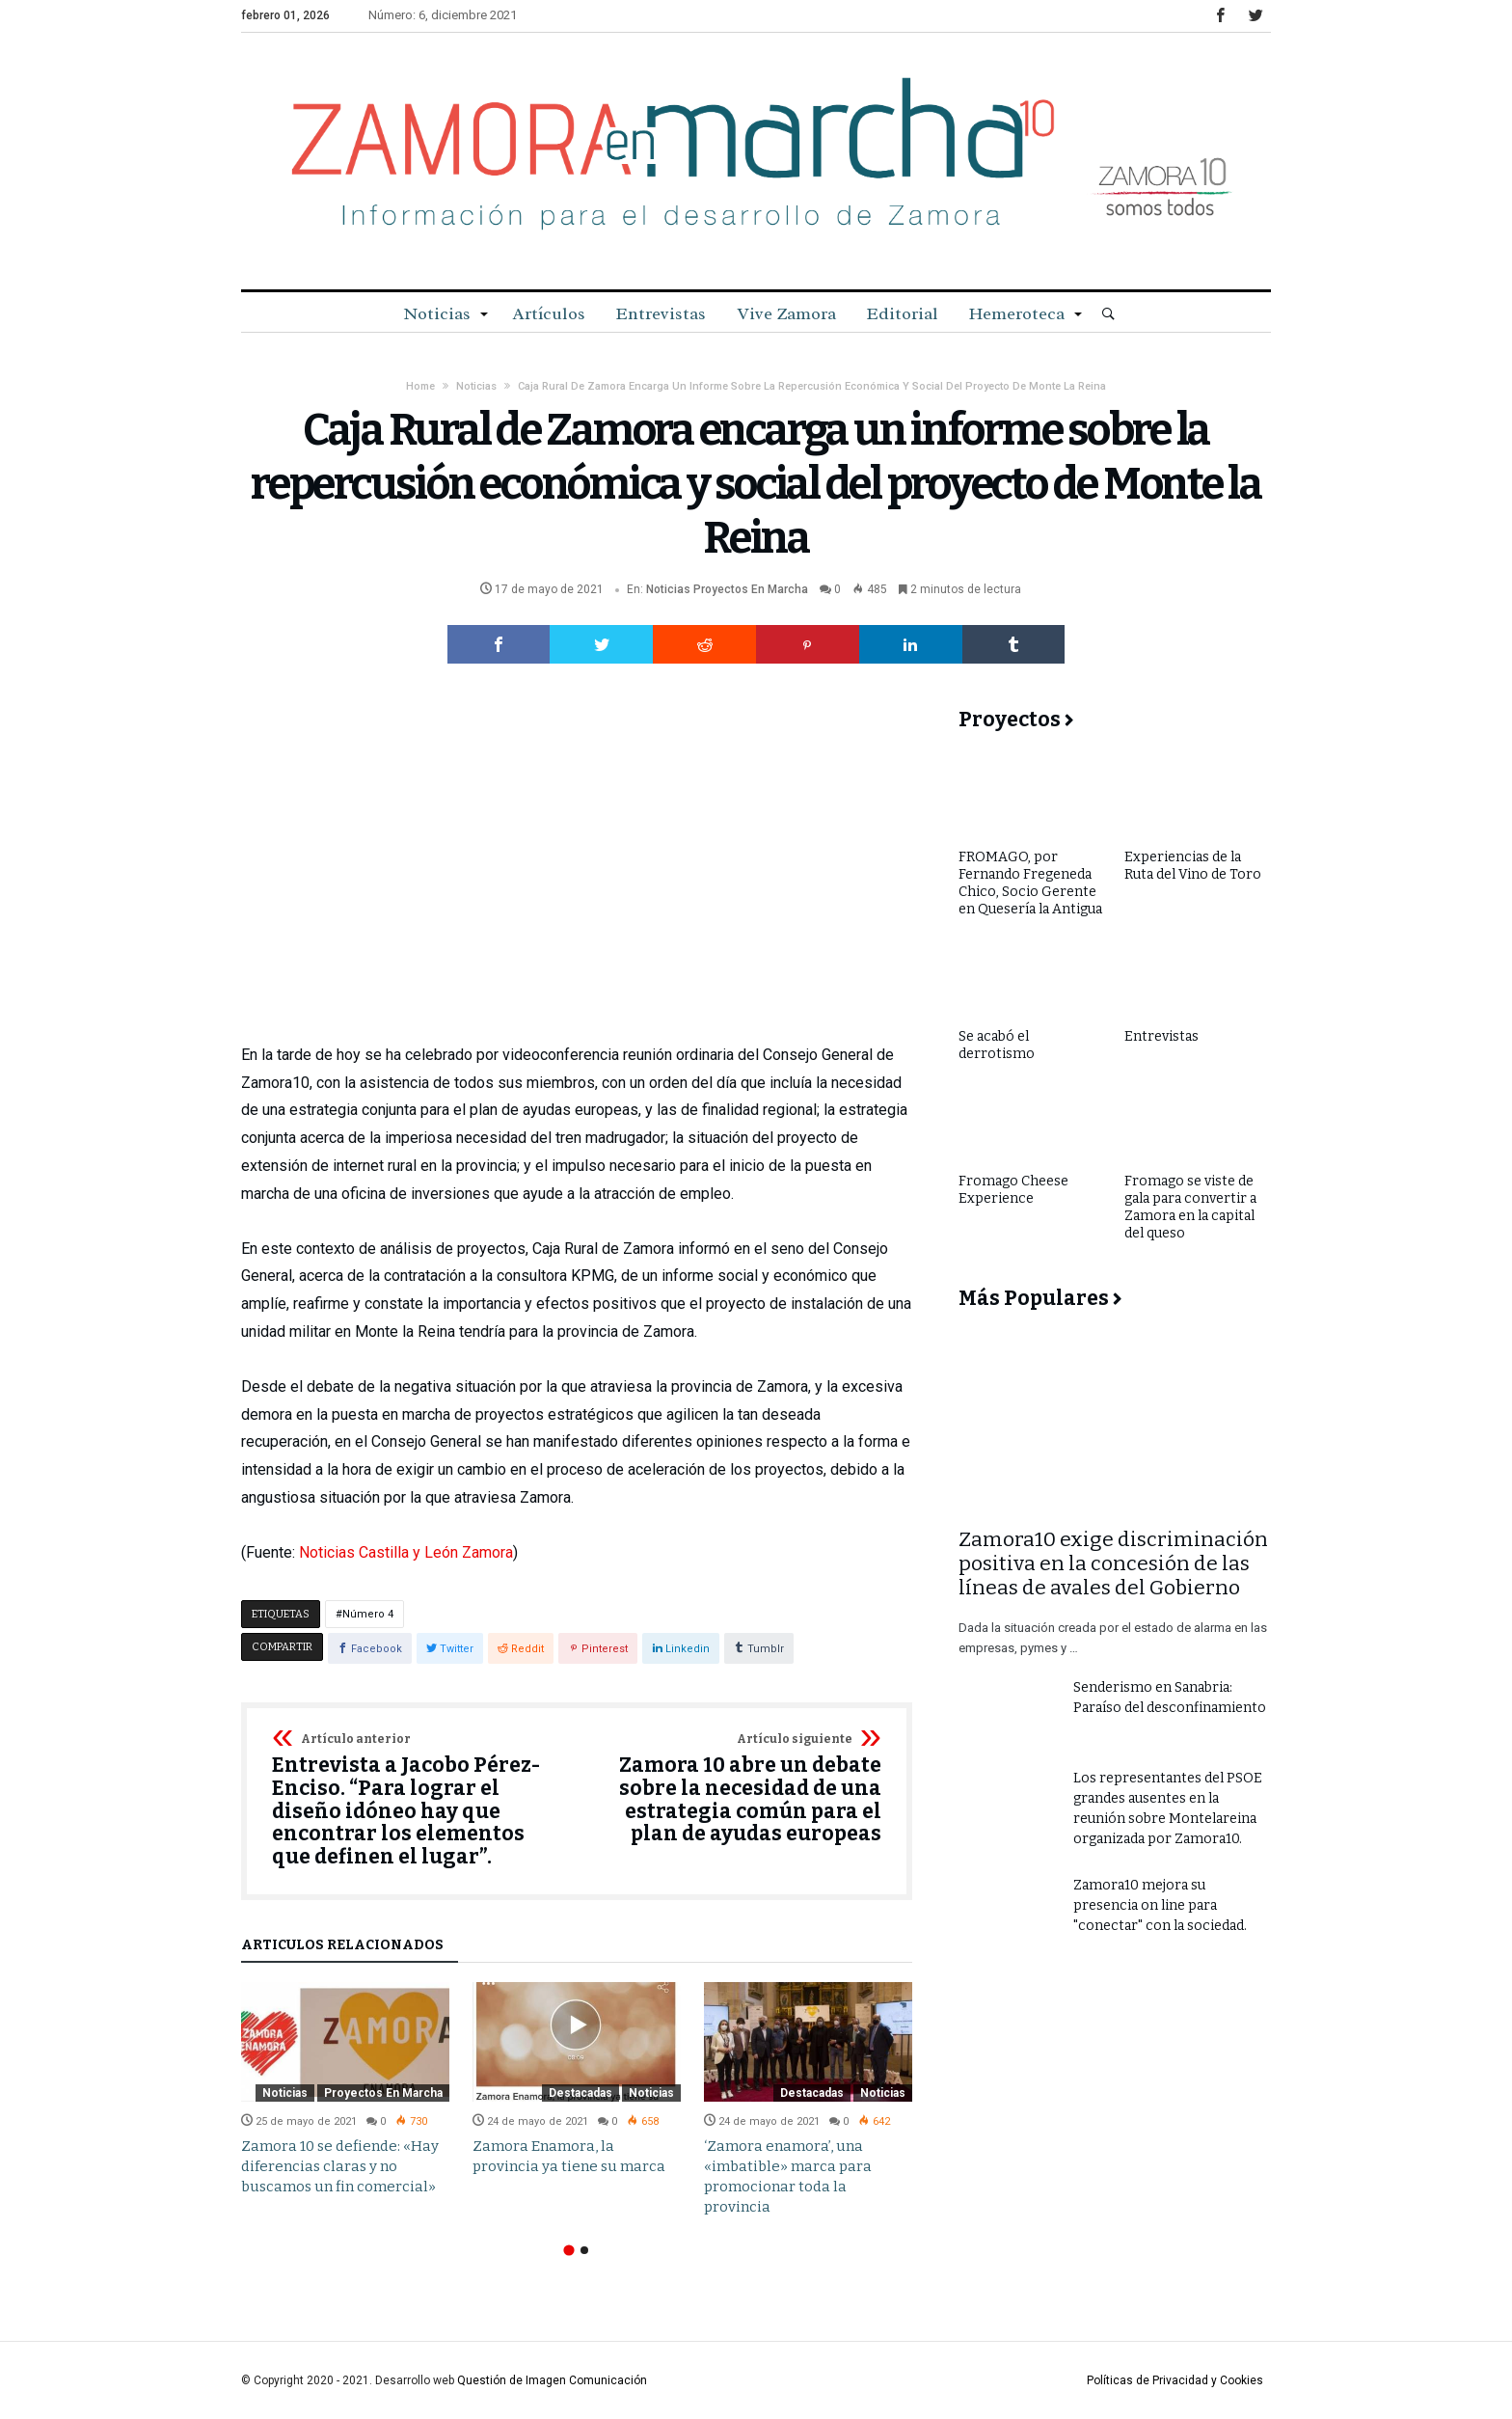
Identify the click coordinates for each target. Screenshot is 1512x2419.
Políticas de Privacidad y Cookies (1175, 2380)
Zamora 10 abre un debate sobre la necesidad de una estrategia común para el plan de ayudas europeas (735, 1789)
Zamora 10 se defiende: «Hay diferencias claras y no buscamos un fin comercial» (340, 2166)
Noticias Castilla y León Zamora (406, 1552)
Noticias (476, 386)
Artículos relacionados (342, 1946)
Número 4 (367, 1614)
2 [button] (584, 2250)
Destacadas (580, 2093)
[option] (345, 2089)
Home (420, 386)
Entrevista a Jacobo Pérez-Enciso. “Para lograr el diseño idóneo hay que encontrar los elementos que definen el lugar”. (418, 1800)
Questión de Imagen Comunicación (552, 2380)
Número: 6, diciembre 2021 (442, 15)
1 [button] (568, 2249)
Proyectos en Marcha (750, 589)
